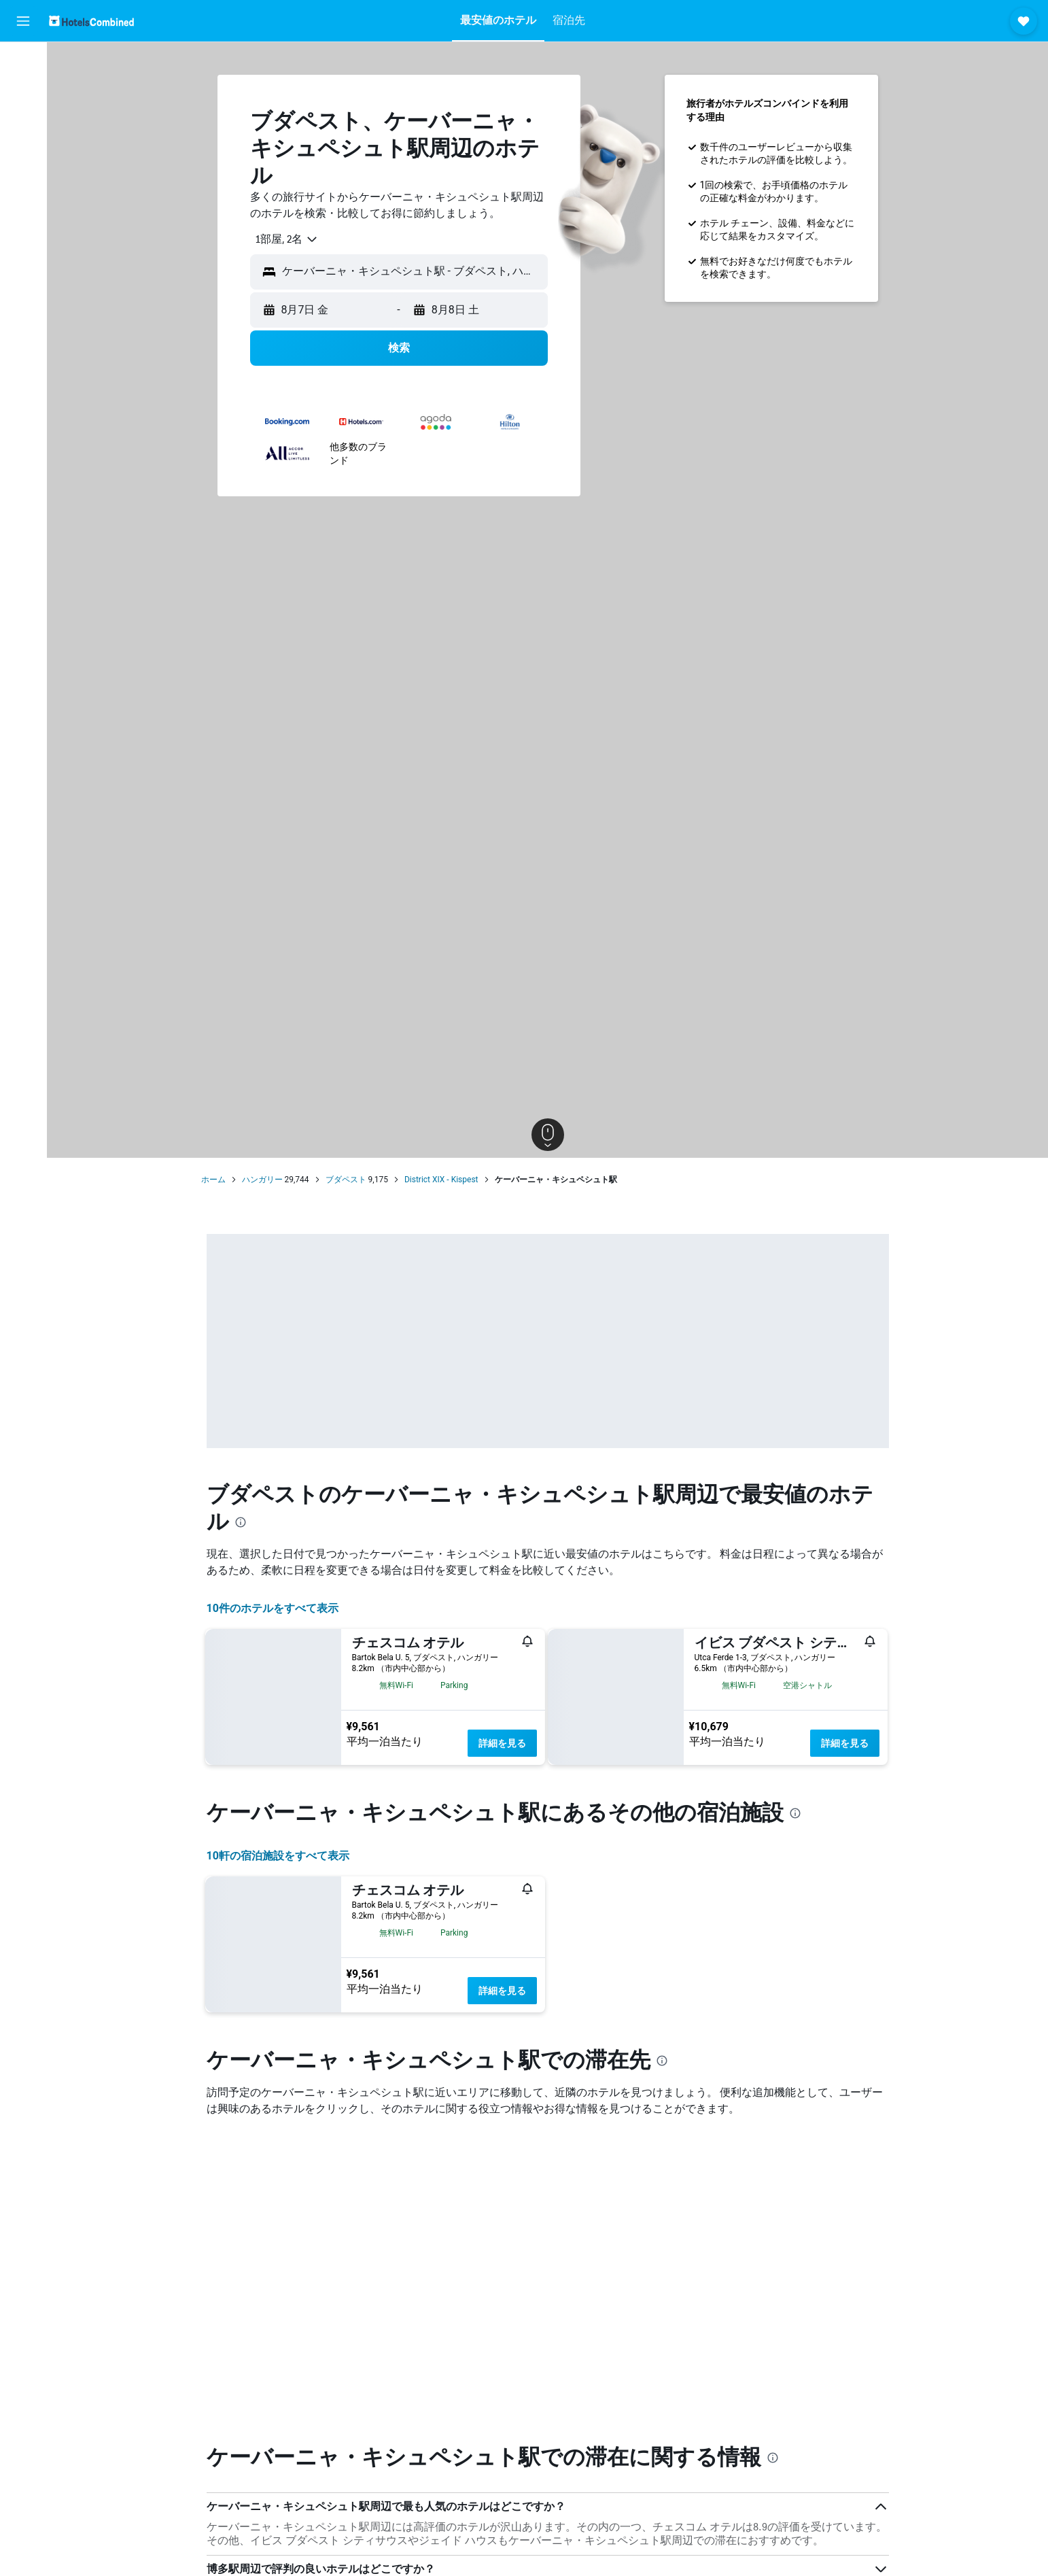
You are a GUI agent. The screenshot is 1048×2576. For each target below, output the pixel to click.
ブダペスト (346, 1179)
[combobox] (281, 239)
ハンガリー (262, 1179)
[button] (23, 21)
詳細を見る (502, 1743)
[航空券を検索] (23, 62)
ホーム (213, 1179)
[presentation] (240, 1522)
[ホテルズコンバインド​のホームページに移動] (91, 20)
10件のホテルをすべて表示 (272, 1608)
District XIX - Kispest (441, 1179)
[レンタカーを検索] (23, 119)
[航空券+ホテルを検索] (23, 148)
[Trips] (23, 215)
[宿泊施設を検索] (23, 91)
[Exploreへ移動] (23, 176)
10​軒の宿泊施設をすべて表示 (278, 1855)
